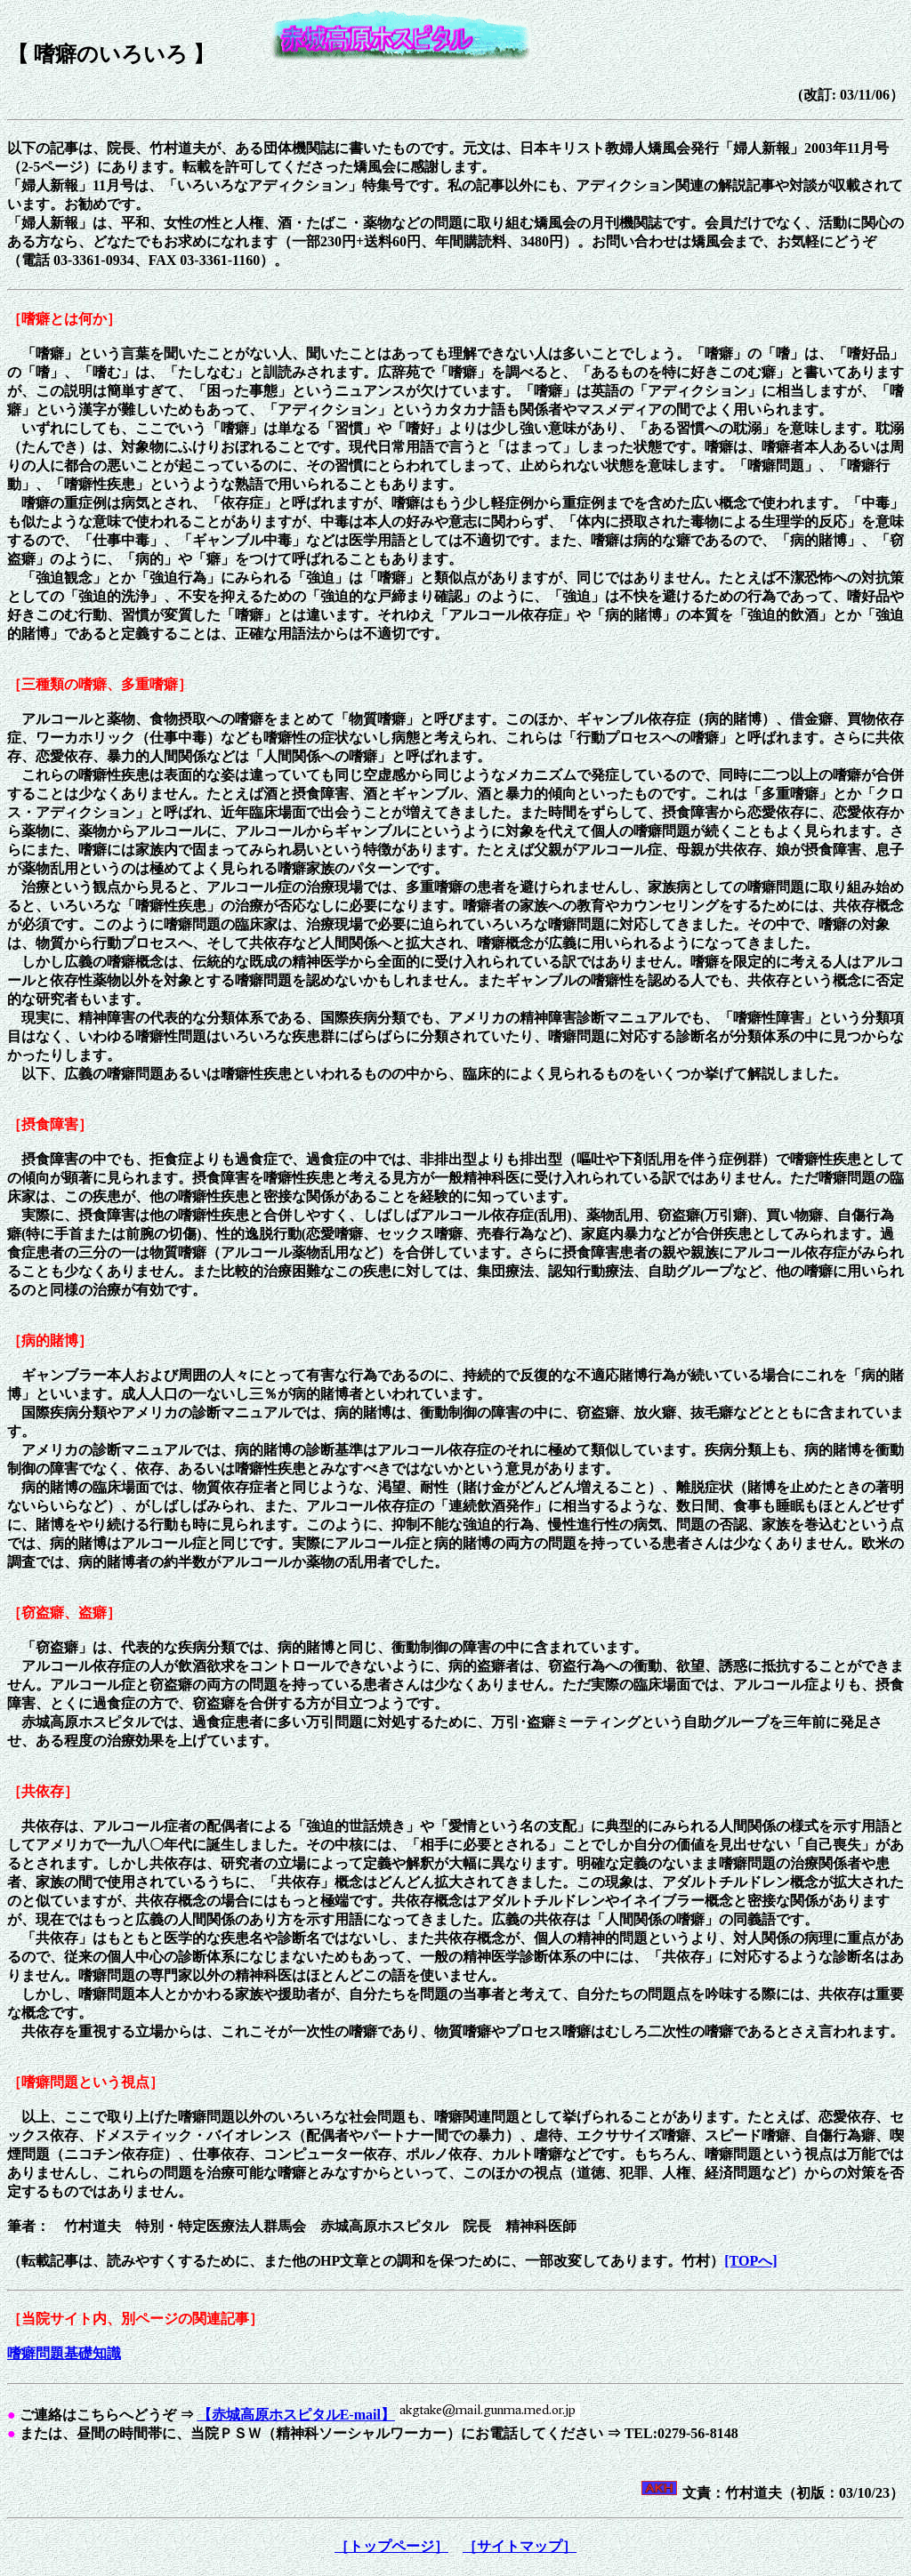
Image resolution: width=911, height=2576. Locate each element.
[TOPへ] (750, 2260)
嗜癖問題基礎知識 (64, 2353)
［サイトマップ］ (519, 2546)
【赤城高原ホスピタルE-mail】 (296, 2414)
